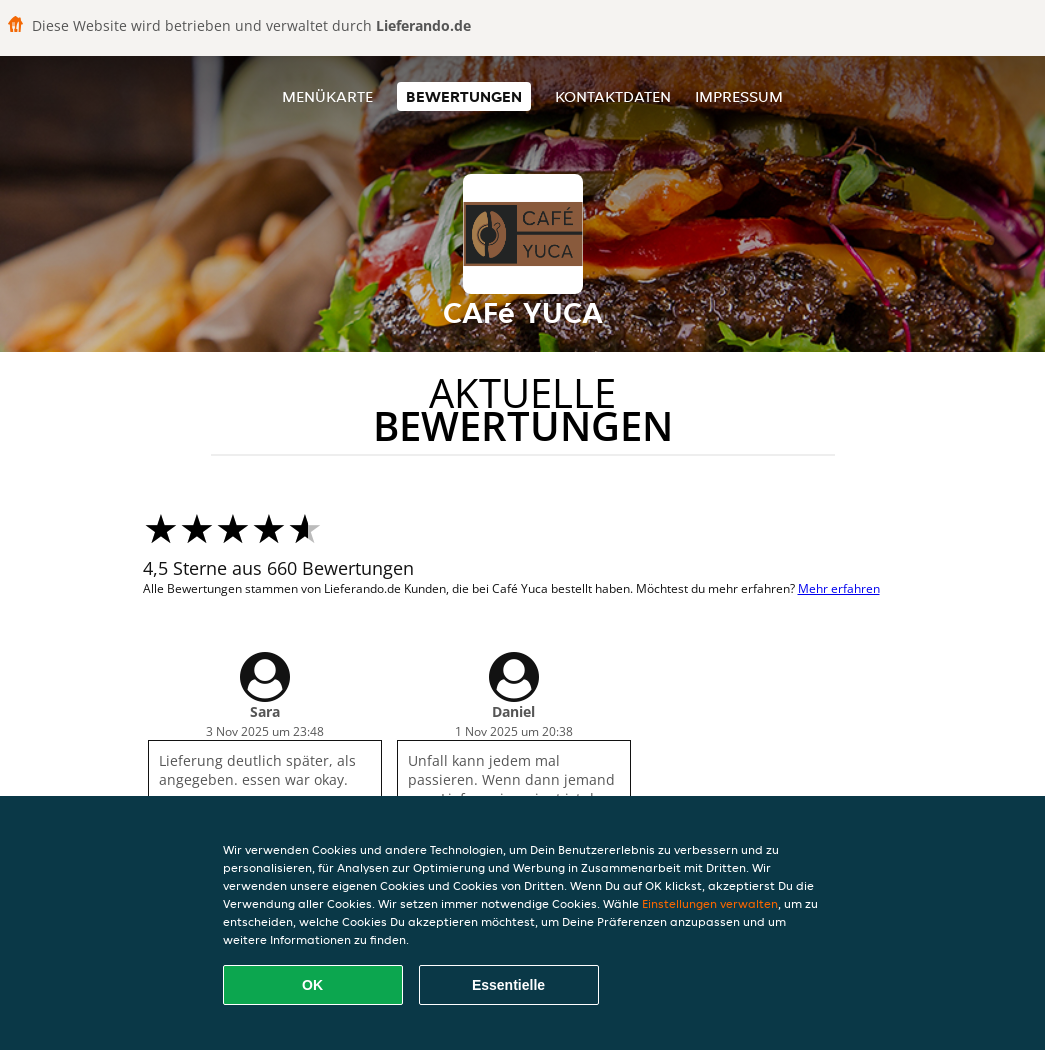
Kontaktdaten (613, 96)
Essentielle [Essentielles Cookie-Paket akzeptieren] (508, 985)
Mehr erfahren (839, 588)
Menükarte (327, 96)
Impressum (739, 96)
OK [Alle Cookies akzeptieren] (312, 985)
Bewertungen (464, 96)
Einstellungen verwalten (710, 903)
